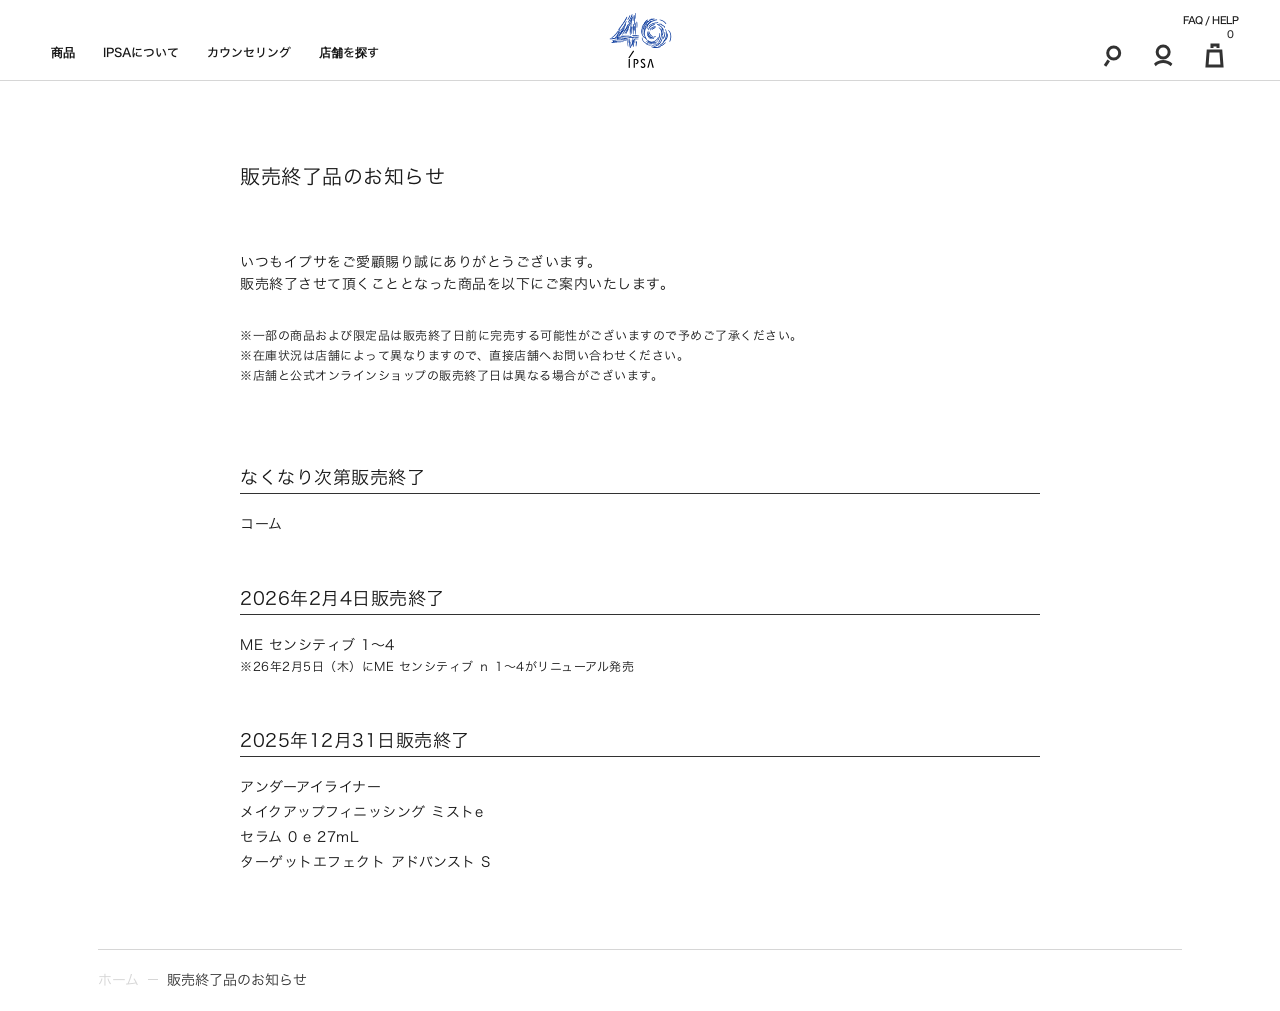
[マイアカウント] (1163, 55)
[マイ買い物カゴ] (1214, 55)
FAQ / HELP (1210, 20)
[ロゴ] (640, 40)
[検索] (1112, 55)
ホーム (118, 980)
